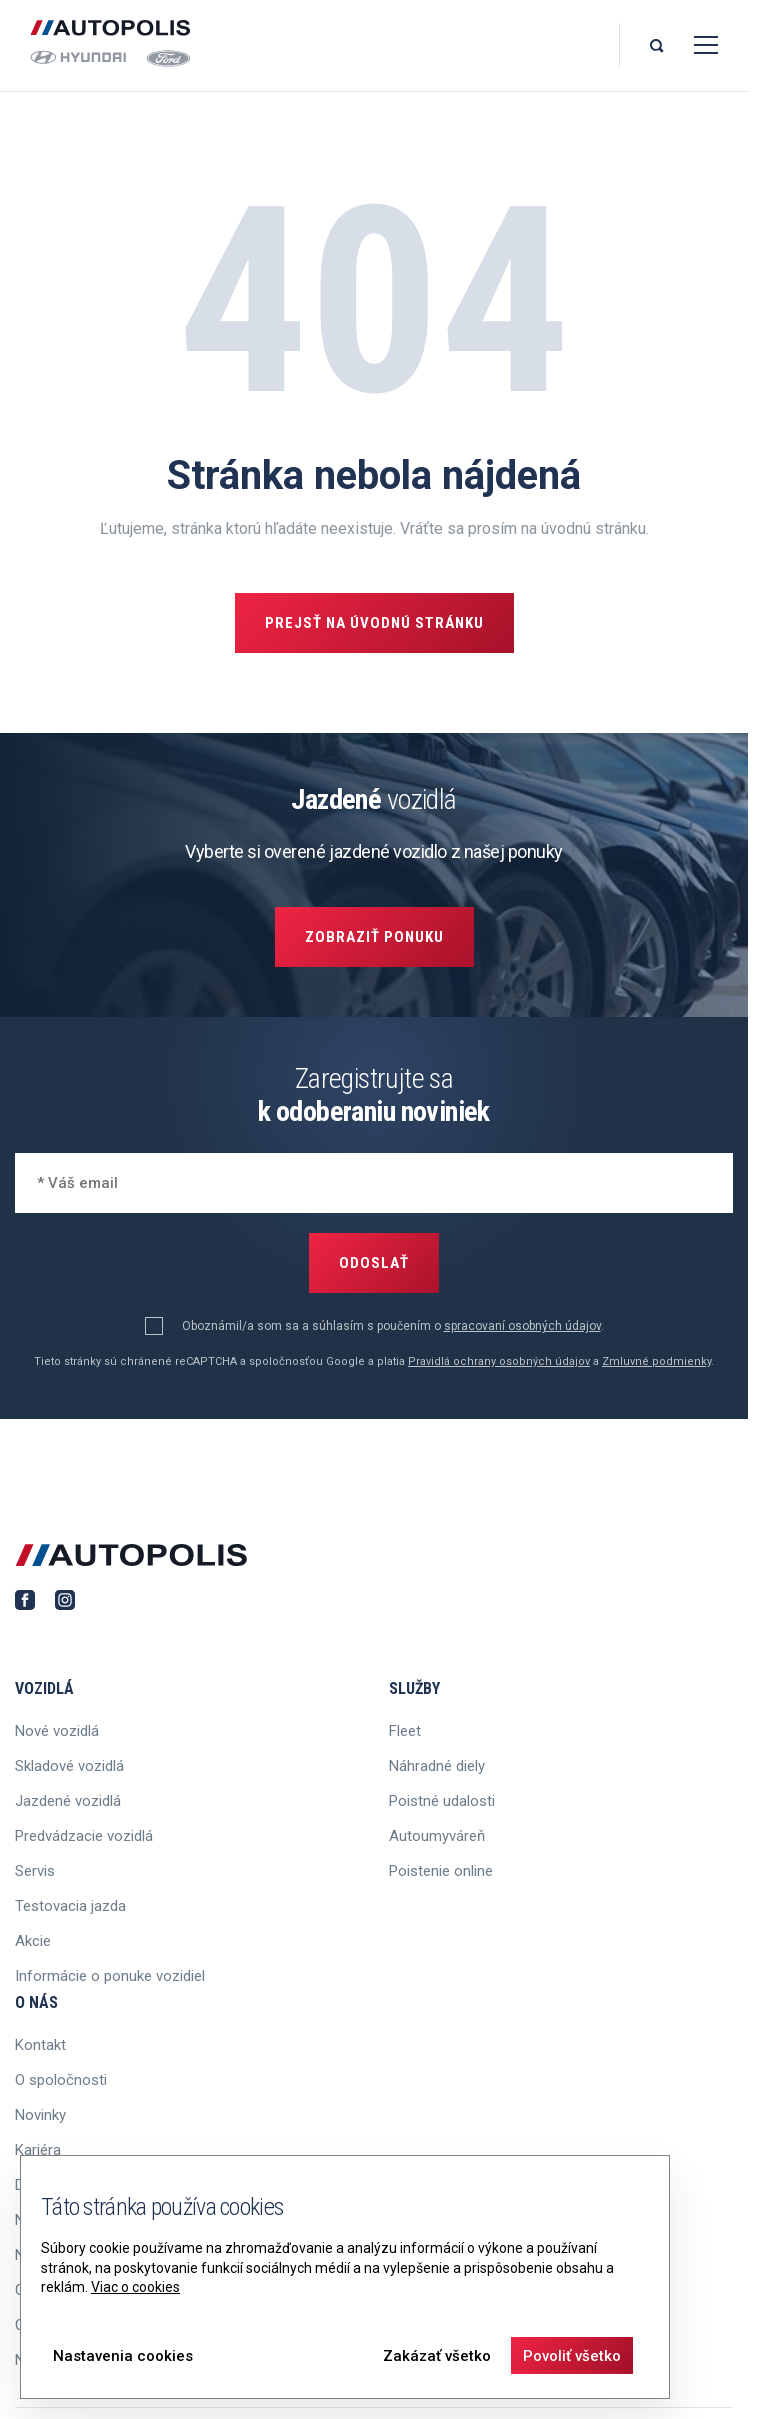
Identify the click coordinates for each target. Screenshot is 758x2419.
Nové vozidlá (57, 1731)
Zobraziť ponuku (374, 937)
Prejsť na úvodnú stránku (374, 623)
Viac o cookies (135, 2287)
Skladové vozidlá (69, 1766)
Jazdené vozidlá (68, 1801)
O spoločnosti (61, 2080)
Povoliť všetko (572, 2356)
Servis (35, 1871)
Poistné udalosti (442, 1801)
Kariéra (38, 2150)
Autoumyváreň (437, 1836)
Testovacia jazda (70, 1906)
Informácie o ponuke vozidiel (110, 1976)
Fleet (405, 1731)
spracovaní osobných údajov (522, 1326)
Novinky (40, 2115)
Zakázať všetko (437, 2356)
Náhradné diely (437, 1766)
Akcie (33, 1941)
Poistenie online (441, 1871)
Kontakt (40, 2045)
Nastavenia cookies (123, 2356)
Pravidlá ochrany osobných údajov (499, 1361)
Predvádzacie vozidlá (84, 1836)
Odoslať (374, 1263)
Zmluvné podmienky (656, 1361)
